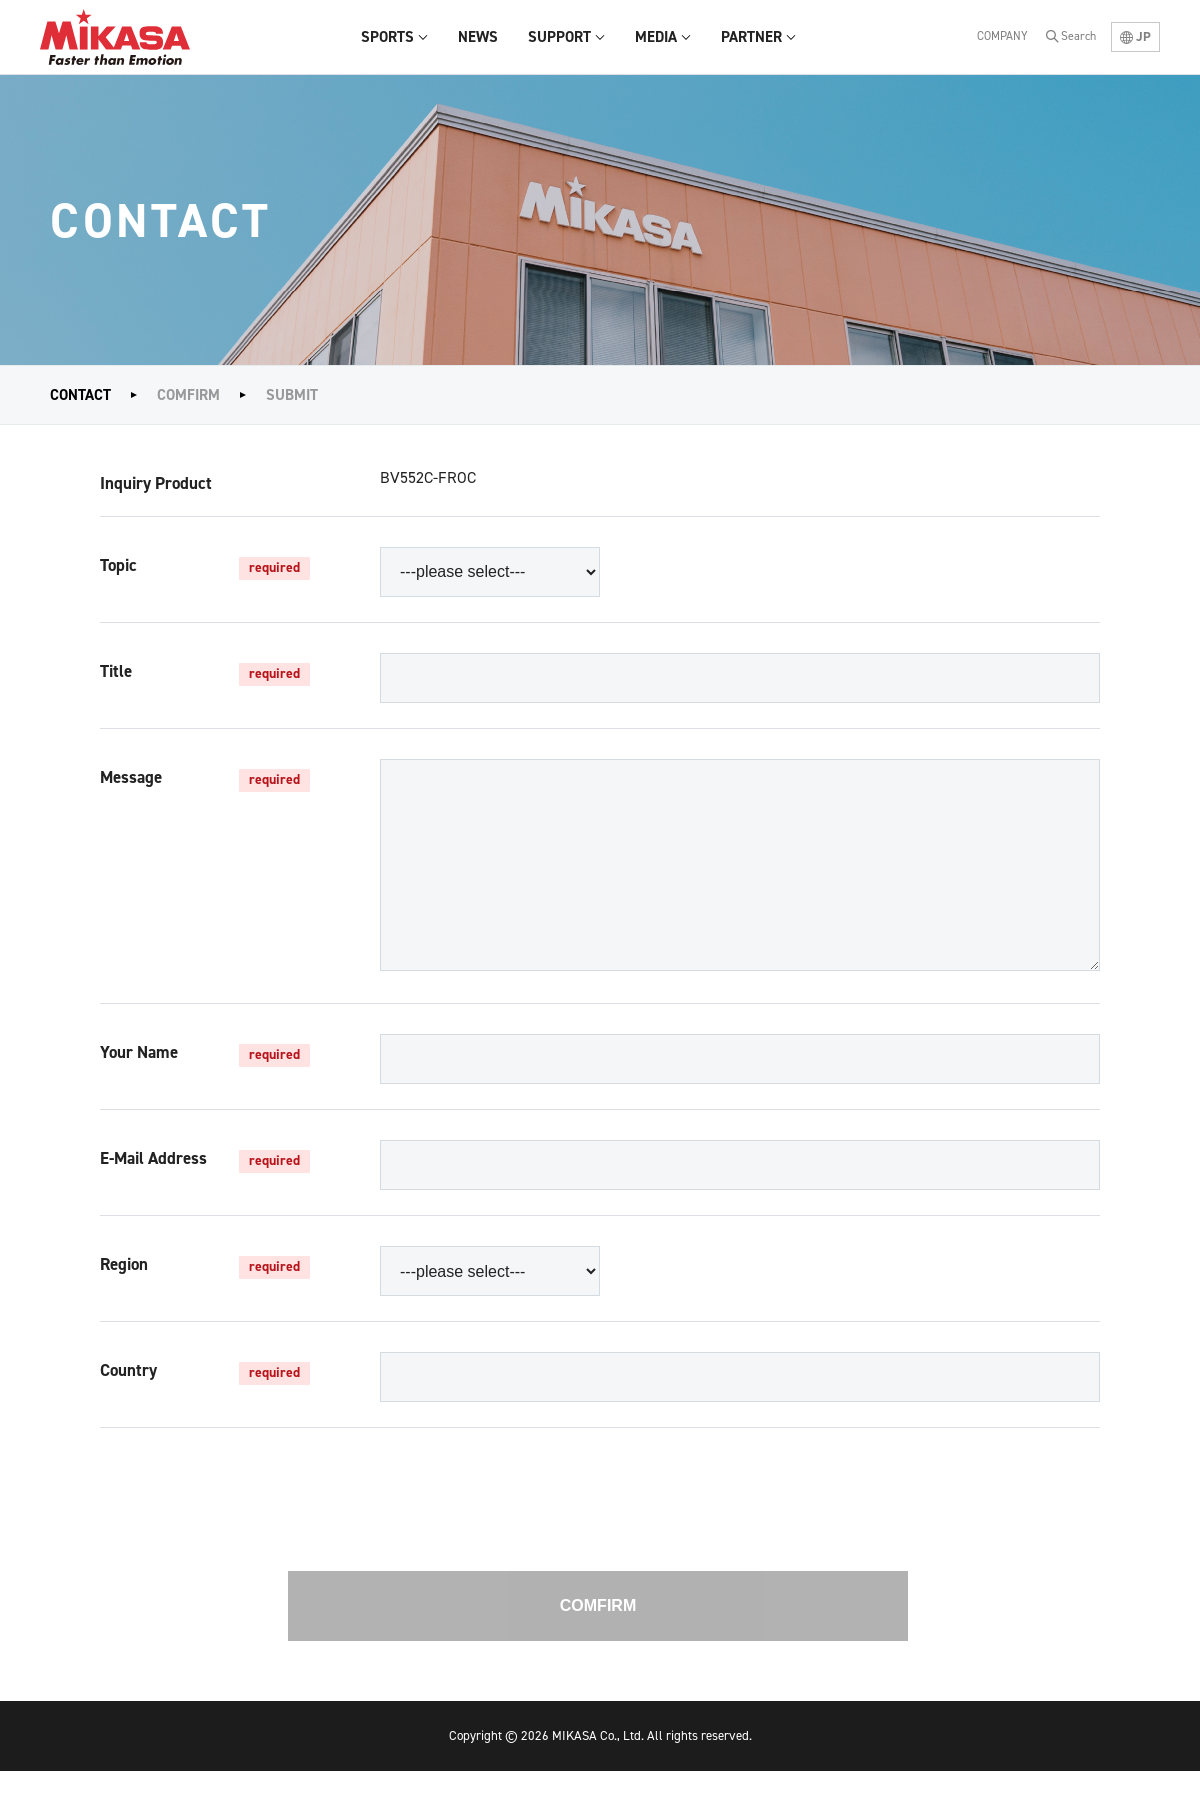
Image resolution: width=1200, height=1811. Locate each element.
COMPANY (1002, 36)
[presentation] (598, 1557)
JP (1135, 36)
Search (1078, 36)
